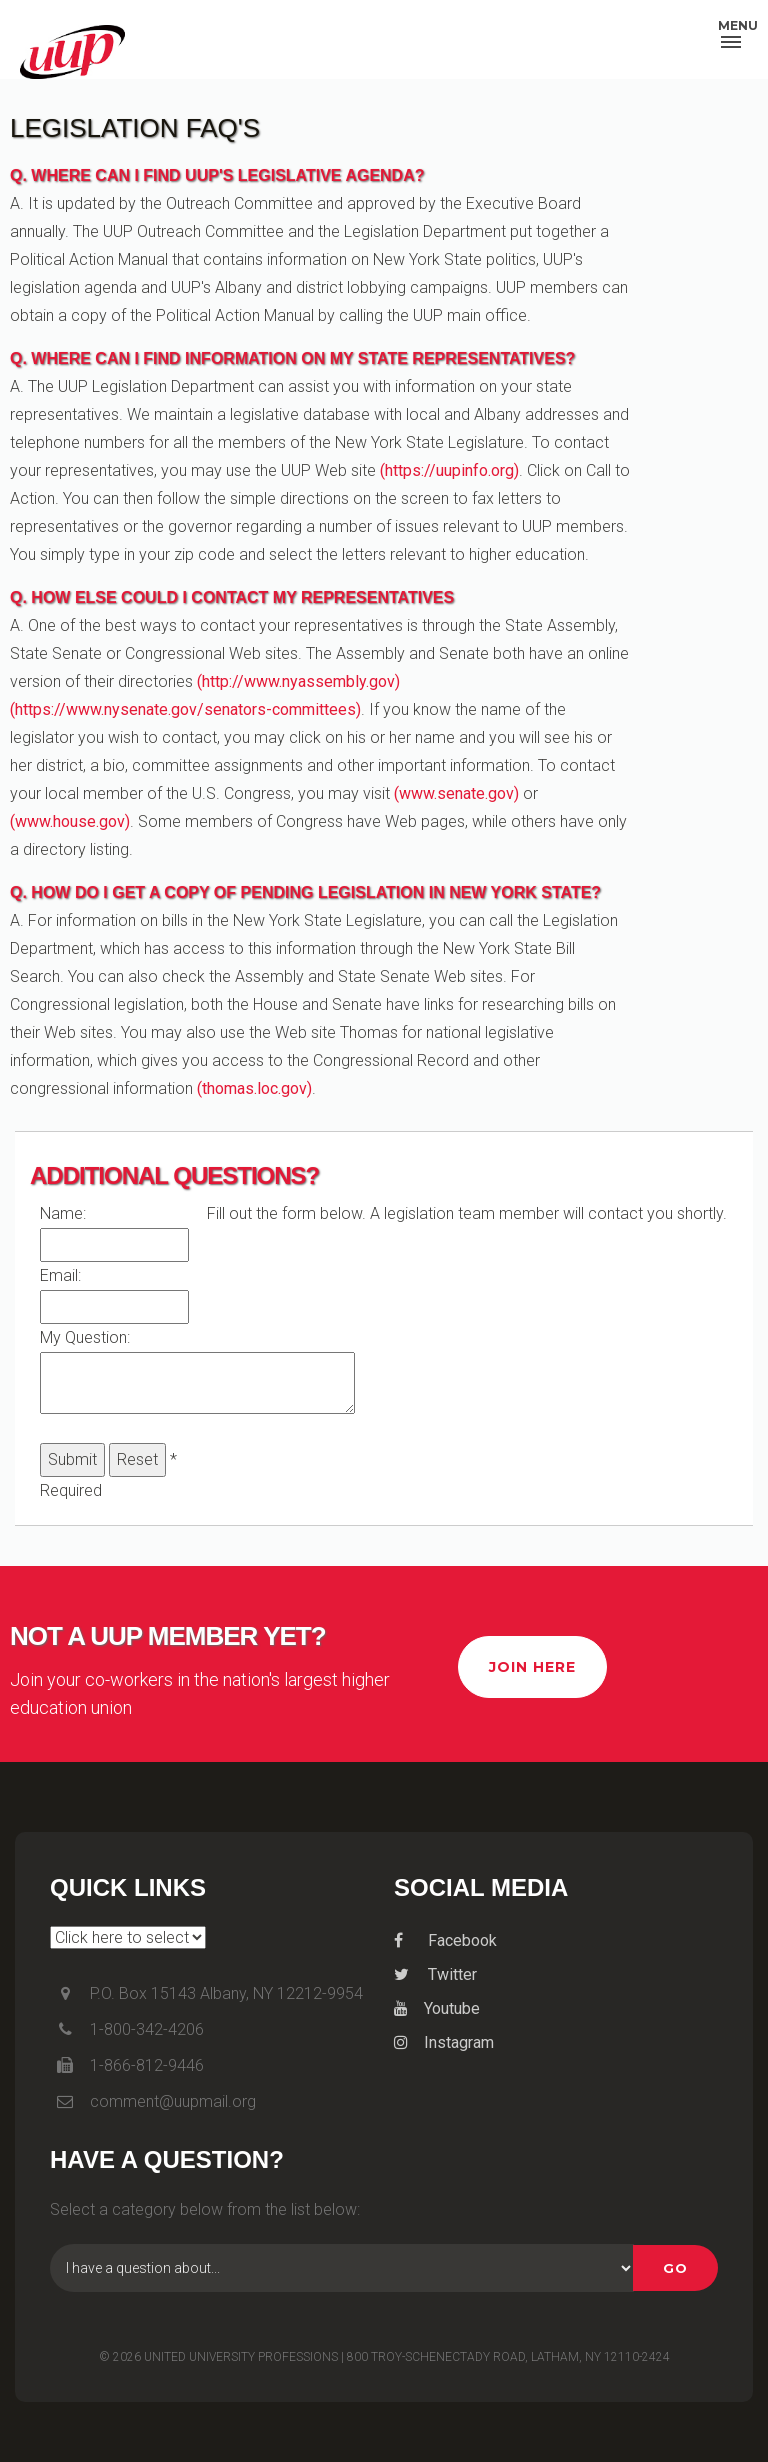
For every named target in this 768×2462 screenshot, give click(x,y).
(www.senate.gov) (456, 793)
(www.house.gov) (70, 821)
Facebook (445, 1940)
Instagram (444, 2042)
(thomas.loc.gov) (254, 1088)
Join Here (532, 1667)
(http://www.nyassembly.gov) (298, 681)
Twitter (435, 1974)
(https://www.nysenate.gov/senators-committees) (185, 709)
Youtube (437, 2008)
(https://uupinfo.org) (449, 470)
